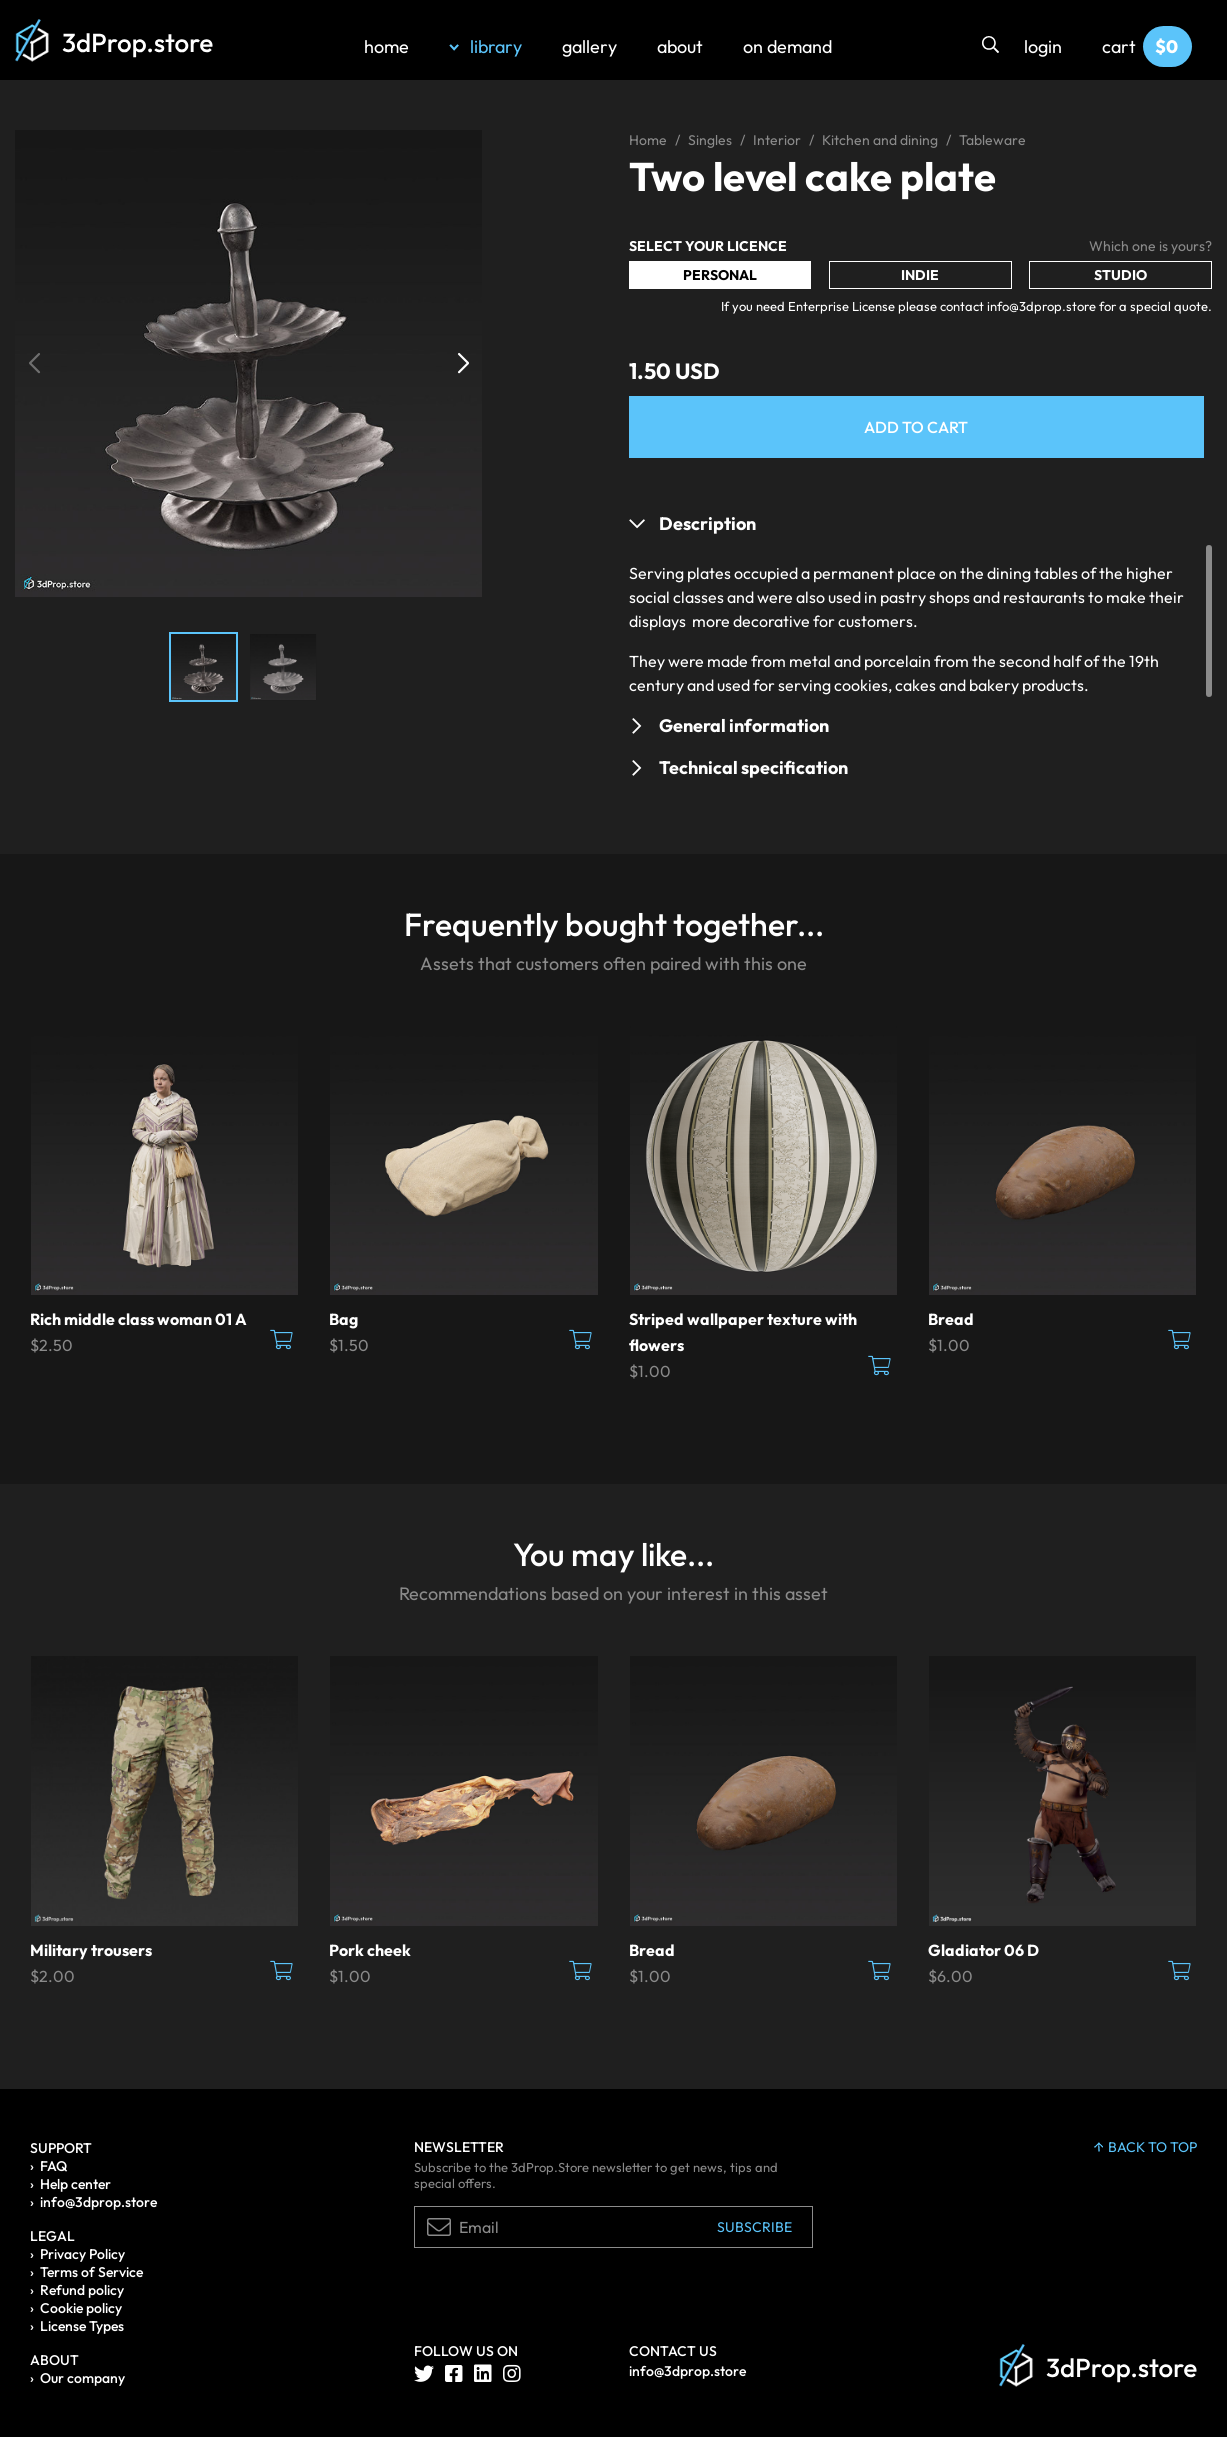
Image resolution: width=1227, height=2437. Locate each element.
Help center (75, 2184)
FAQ (53, 2166)
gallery (589, 46)
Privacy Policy (82, 2254)
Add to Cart (916, 427)
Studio (1120, 275)
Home (648, 140)
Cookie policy (81, 2308)
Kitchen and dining (880, 140)
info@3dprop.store (98, 2202)
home (386, 46)
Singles (710, 140)
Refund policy (82, 2290)
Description (707, 523)
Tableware (992, 140)
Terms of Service (91, 2272)
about (680, 46)
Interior (777, 140)
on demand (787, 46)
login (1043, 46)
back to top (1145, 2147)
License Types (82, 2326)
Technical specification (753, 767)
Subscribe (754, 2227)
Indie (920, 275)
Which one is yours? (1150, 246)
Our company (82, 2378)
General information (744, 725)
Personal (720, 275)
